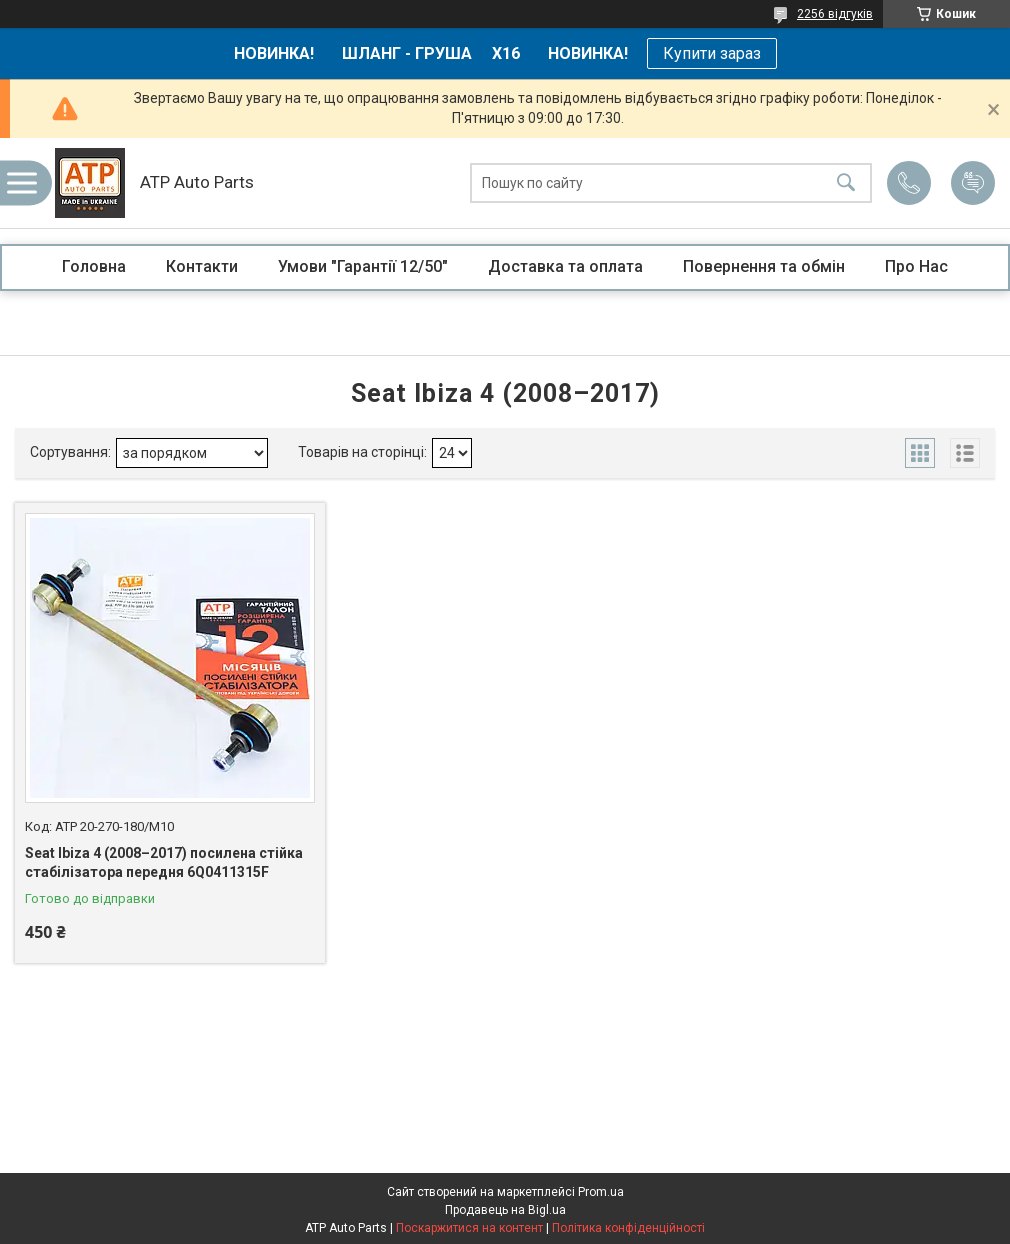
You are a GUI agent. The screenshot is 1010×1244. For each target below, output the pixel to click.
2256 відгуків (835, 14)
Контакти (202, 266)
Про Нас (916, 266)
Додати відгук (973, 183)
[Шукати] (846, 183)
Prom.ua (601, 1192)
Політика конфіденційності (628, 1228)
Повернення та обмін (764, 266)
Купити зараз (712, 53)
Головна (94, 266)
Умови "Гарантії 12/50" (363, 266)
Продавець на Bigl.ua (505, 1210)
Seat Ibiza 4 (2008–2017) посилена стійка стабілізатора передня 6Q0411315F (164, 863)
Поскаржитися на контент (469, 1228)
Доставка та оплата (565, 266)
